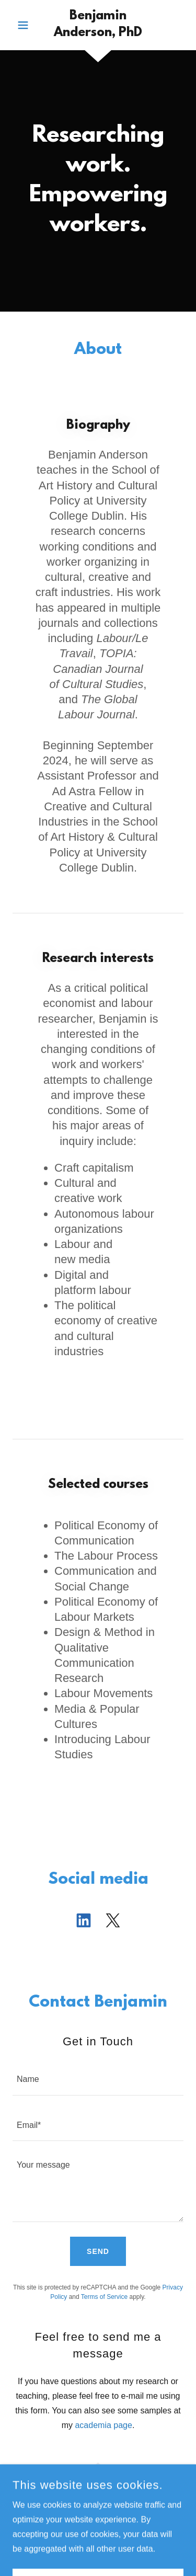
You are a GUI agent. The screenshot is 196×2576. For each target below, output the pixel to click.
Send (98, 2251)
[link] (98, 25)
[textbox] (98, 2078)
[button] (25, 25)
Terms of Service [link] (104, 2296)
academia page (103, 2425)
